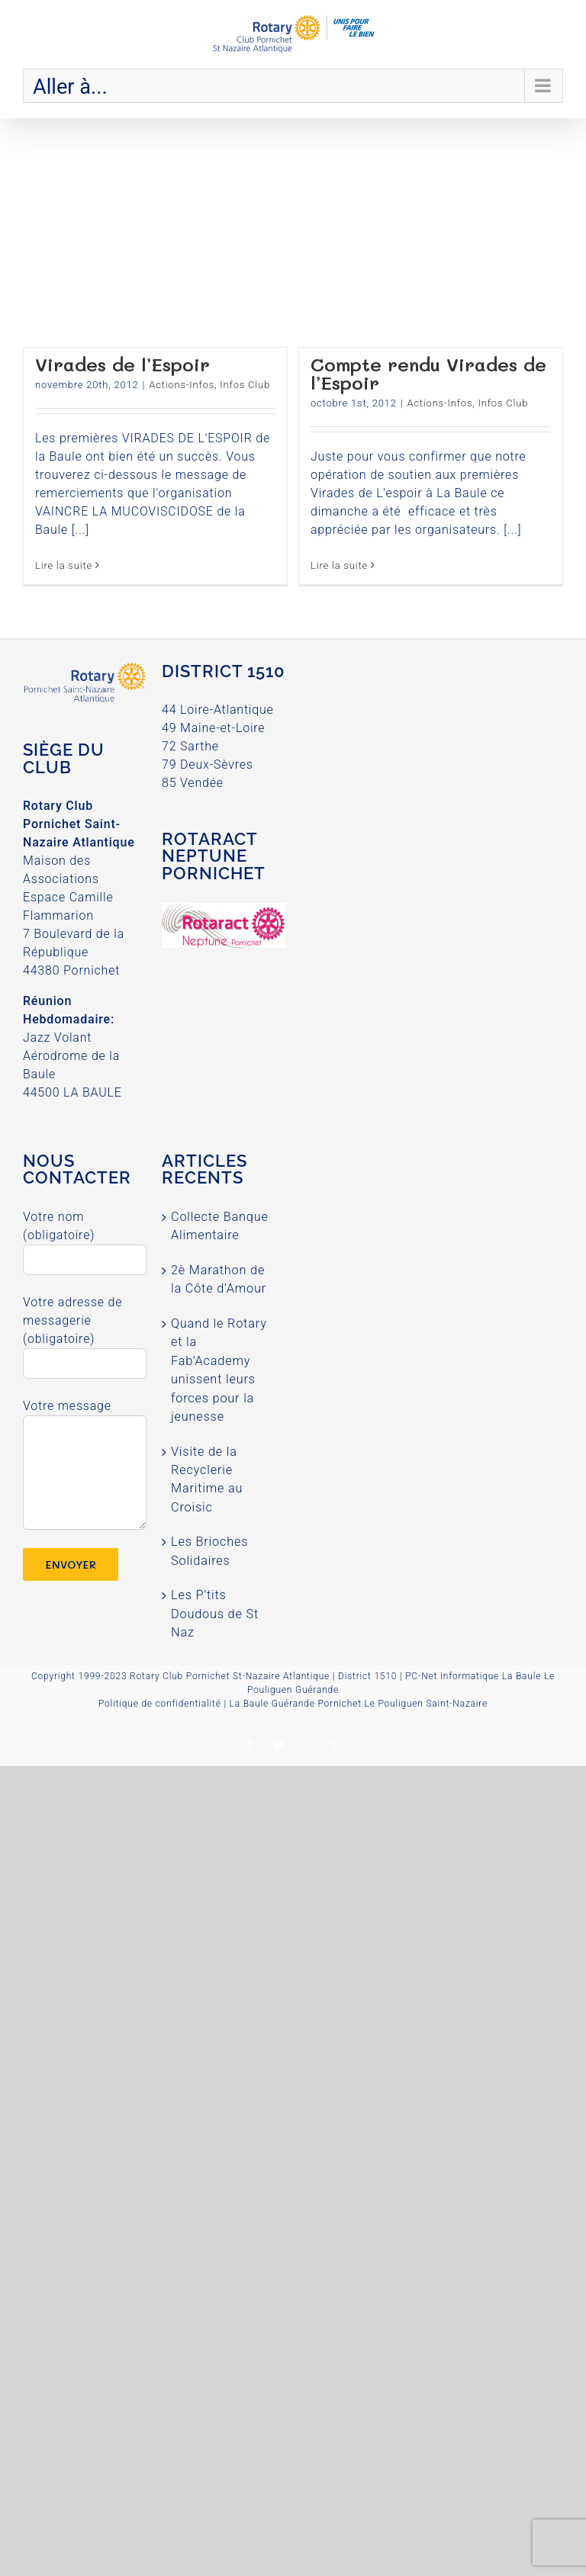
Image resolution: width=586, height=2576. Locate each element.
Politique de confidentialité (159, 1703)
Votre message (84, 1439)
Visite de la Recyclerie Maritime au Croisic (207, 1479)
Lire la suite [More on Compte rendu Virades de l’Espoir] (339, 565)
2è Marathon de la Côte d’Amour (218, 1279)
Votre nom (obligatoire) (84, 1237)
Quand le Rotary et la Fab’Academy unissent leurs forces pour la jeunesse (219, 1370)
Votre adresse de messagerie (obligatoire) (84, 1332)
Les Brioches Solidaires (209, 1550)
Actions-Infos (181, 384)
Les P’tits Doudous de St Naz (215, 1614)
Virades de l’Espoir (122, 364)
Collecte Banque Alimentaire (220, 1225)
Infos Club (245, 384)
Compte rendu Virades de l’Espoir (428, 373)
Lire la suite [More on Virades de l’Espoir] (63, 565)
